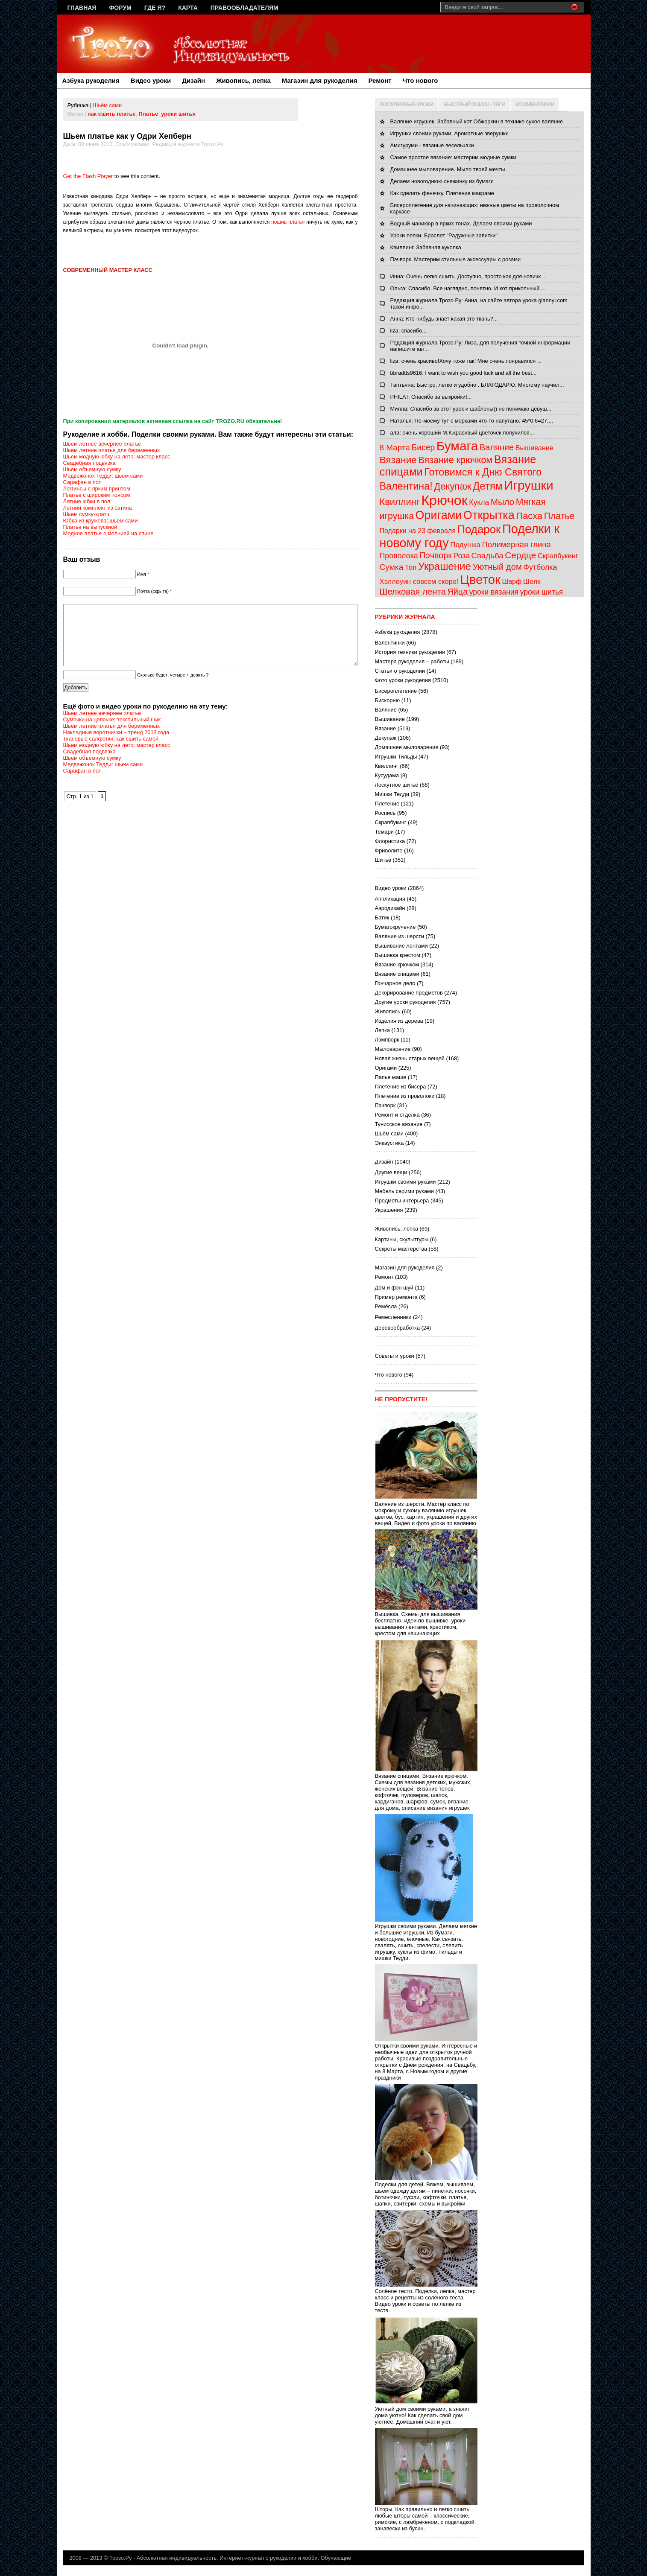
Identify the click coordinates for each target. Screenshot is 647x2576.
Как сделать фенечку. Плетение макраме (442, 193)
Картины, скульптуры (402, 1239)
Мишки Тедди (392, 794)
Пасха (529, 516)
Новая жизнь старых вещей (410, 1058)
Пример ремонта (396, 1297)
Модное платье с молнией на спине (108, 533)
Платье (148, 114)
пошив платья (287, 222)
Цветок (480, 579)
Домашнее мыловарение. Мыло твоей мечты (447, 169)
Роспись (385, 813)
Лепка (382, 1030)
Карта (188, 7)
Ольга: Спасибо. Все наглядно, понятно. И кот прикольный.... (468, 288)
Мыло (502, 502)
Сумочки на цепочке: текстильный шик (112, 732)
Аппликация (390, 899)
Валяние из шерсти (399, 936)
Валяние (497, 447)
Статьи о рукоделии (400, 671)
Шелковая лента (413, 591)
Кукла (479, 502)
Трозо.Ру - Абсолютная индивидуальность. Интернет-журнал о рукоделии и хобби (213, 2558)
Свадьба (487, 555)
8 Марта (395, 447)
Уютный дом (496, 567)
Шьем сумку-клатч (86, 514)
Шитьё (383, 860)
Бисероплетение (396, 691)
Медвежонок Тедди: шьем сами (103, 476)
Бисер (423, 447)
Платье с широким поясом (96, 495)
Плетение (387, 803)
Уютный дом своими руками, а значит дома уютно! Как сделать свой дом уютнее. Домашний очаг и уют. (426, 2412)
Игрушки (528, 485)
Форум (120, 7)
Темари (384, 832)
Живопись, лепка (243, 80)
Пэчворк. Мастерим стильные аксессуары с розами (455, 259)
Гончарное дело (395, 983)
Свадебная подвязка (89, 463)
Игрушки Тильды (396, 756)
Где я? (154, 7)
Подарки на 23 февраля (418, 530)
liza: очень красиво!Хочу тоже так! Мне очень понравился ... (466, 361)
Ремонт (379, 80)
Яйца (458, 591)
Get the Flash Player (88, 176)
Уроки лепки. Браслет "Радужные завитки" (444, 235)
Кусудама (387, 775)
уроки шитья (178, 114)
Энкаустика (389, 1143)
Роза (461, 555)
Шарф (512, 581)
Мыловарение (393, 1049)
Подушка (465, 545)
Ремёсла (386, 1306)
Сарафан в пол (82, 482)
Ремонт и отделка (397, 1115)
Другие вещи (391, 1172)
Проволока (399, 555)
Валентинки (390, 642)
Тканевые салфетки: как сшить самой (111, 751)
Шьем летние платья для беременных (111, 450)
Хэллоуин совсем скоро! (419, 581)
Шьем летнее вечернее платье (102, 444)
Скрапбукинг (558, 556)
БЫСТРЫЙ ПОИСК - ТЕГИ (474, 104)
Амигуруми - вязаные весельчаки (432, 145)
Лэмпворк (387, 1039)
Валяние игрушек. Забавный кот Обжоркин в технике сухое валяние (476, 121)
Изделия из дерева (399, 1021)
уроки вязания (493, 592)
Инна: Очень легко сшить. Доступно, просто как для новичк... (467, 276)
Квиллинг (400, 501)
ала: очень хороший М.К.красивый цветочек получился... (462, 432)
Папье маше (391, 1077)
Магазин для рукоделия (319, 80)
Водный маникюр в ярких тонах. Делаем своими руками (461, 223)
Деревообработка (397, 1327)
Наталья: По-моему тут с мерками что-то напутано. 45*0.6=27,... (471, 420)
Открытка (489, 515)
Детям (487, 486)
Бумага (457, 446)
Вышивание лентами (401, 945)
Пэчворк (435, 555)
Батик (382, 917)
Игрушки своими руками (405, 1182)
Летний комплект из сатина (97, 508)
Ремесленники (393, 1317)
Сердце (520, 555)
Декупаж (452, 486)
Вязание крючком (455, 460)
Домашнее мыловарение (407, 747)
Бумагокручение (395, 927)
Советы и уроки (394, 1356)
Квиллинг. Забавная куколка (425, 247)
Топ (410, 567)
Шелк (532, 582)
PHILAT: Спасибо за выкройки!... (431, 397)
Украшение (444, 566)
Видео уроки (151, 80)
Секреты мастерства (401, 1249)
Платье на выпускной (90, 527)
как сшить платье (111, 114)
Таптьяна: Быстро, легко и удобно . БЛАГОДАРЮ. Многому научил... (477, 385)
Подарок (479, 529)
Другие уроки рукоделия (405, 1002)
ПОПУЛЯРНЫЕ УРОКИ (406, 104)
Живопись (388, 1011)
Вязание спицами (397, 974)
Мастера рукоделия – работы (412, 661)
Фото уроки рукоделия (403, 680)
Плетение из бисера (400, 1086)
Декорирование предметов (409, 992)
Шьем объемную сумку (92, 469)
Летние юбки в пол (87, 501)
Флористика (390, 841)
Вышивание (534, 448)
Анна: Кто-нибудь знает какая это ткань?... (444, 318)
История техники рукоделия (410, 652)
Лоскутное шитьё (397, 785)
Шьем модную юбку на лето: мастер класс (116, 456)
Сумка (392, 567)
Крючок (444, 500)
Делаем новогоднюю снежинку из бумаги (442, 181)
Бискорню (387, 700)
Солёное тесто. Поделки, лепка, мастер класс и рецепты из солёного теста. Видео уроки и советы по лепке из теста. (426, 2297)
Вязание (398, 460)
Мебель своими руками (404, 1191)
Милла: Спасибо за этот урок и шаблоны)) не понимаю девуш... (471, 409)
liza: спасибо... (408, 330)
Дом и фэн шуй (394, 1287)
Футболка (540, 567)
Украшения (389, 1210)
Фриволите (389, 850)
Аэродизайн (390, 908)
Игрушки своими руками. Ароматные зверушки (449, 133)
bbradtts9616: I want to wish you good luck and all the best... (463, 373)
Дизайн (193, 80)
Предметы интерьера (402, 1200)
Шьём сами (107, 105)
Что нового (420, 80)
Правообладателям (244, 7)
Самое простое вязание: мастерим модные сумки (453, 157)
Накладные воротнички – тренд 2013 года (116, 745)
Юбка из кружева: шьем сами (100, 520)
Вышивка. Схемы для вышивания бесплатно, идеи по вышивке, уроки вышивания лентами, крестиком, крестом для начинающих (426, 1621)
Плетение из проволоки (405, 1096)
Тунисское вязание (399, 1124)
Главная (82, 7)
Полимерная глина (516, 544)
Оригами (439, 515)
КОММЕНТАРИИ (534, 104)
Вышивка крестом (397, 955)
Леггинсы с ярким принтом (96, 488)
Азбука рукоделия (91, 80)
